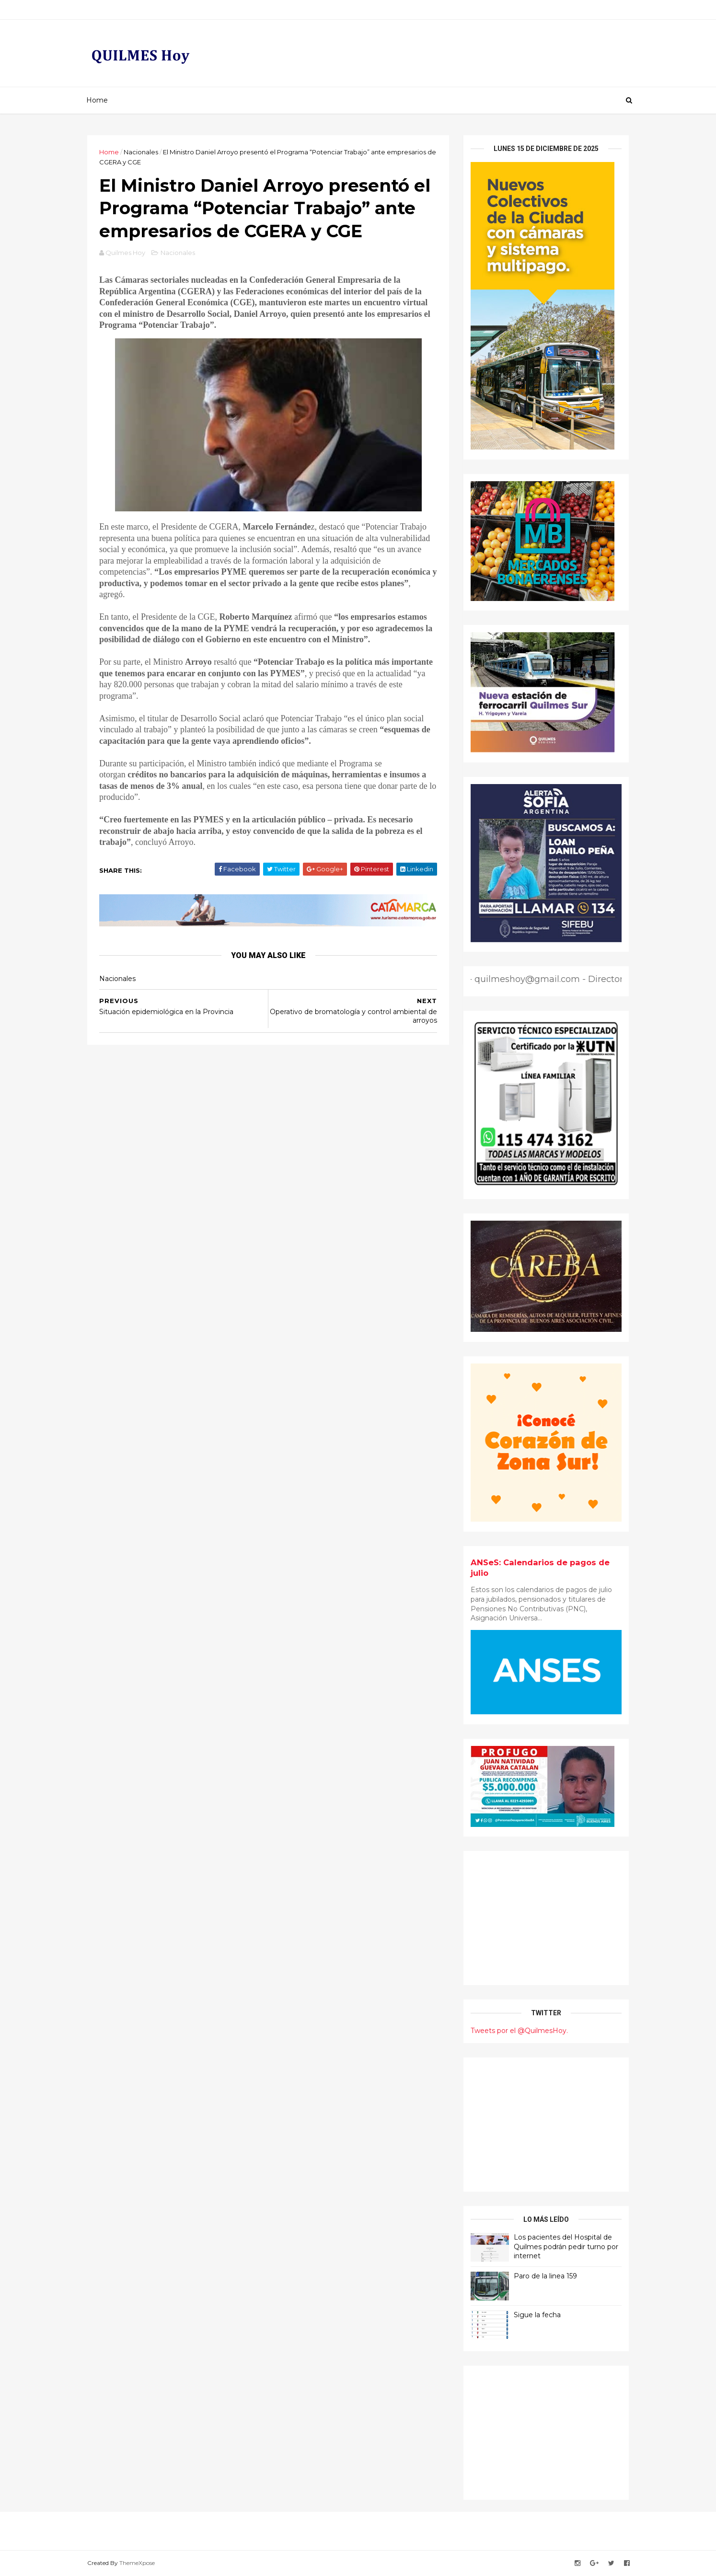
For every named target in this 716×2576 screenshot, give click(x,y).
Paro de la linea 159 (545, 2276)
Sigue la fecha (537, 2314)
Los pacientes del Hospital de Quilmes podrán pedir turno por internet (566, 2246)
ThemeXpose (137, 2562)
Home (97, 100)
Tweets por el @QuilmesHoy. (519, 2030)
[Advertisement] (546, 1918)
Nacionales (141, 152)
